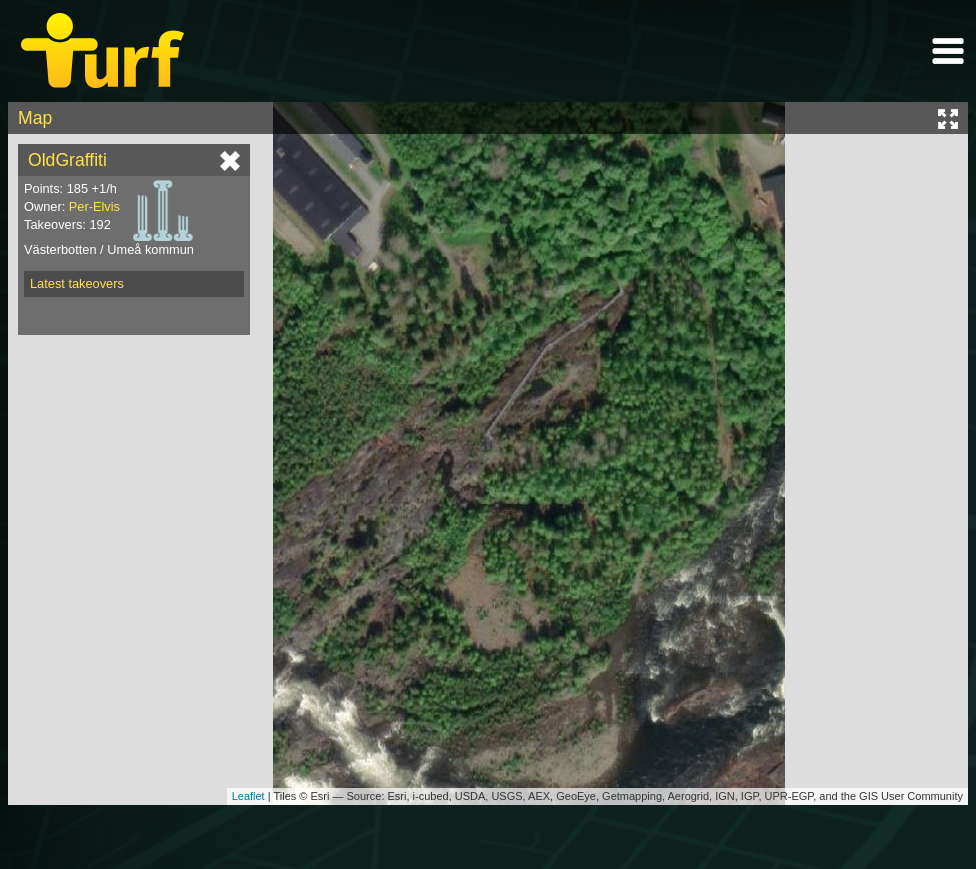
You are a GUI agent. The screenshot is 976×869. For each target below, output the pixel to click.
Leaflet (248, 796)
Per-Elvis (94, 206)
